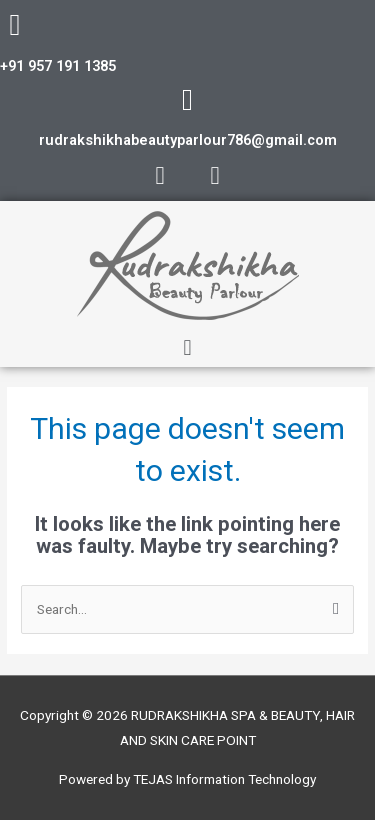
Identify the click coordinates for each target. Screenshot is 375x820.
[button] (187, 348)
